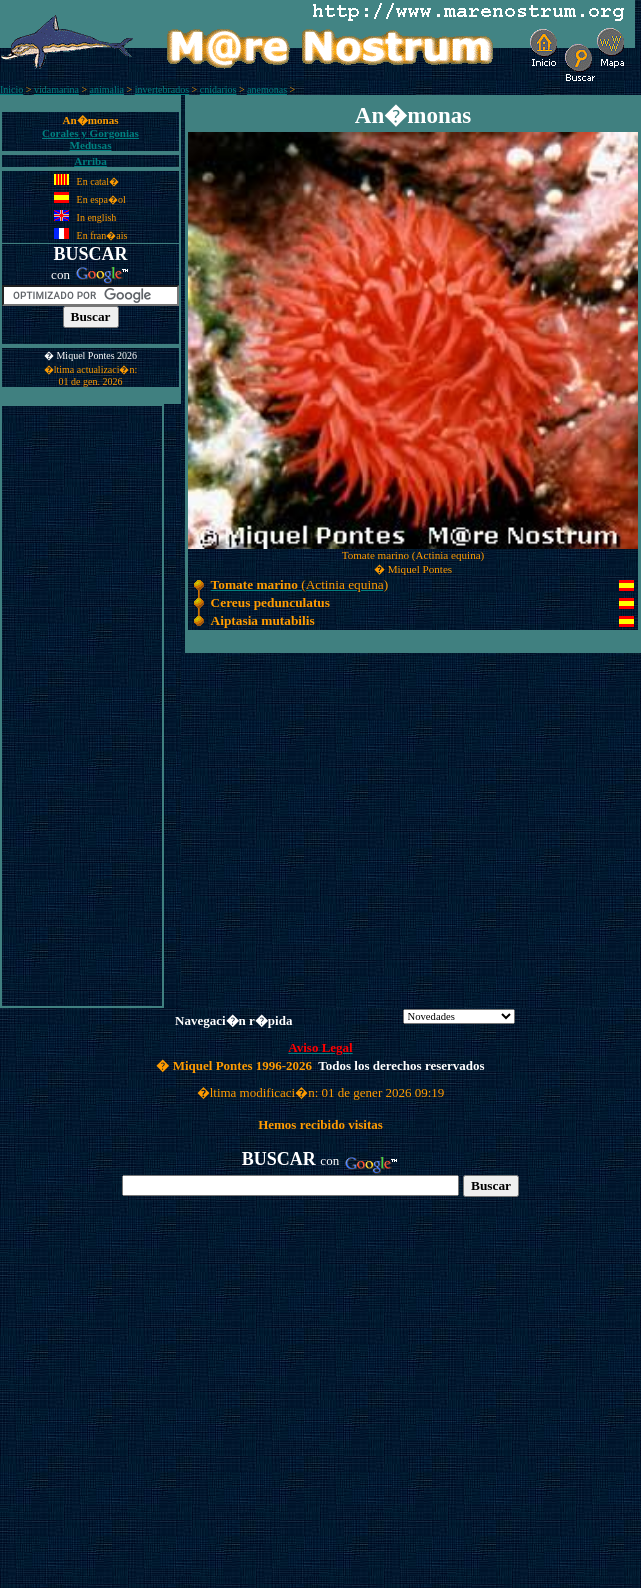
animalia (107, 89)
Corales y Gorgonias (90, 133)
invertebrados (162, 89)
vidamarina (56, 89)
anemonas (267, 89)
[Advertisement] (82, 706)
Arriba (90, 161)
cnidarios (218, 89)
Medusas (91, 145)
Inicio (11, 89)
